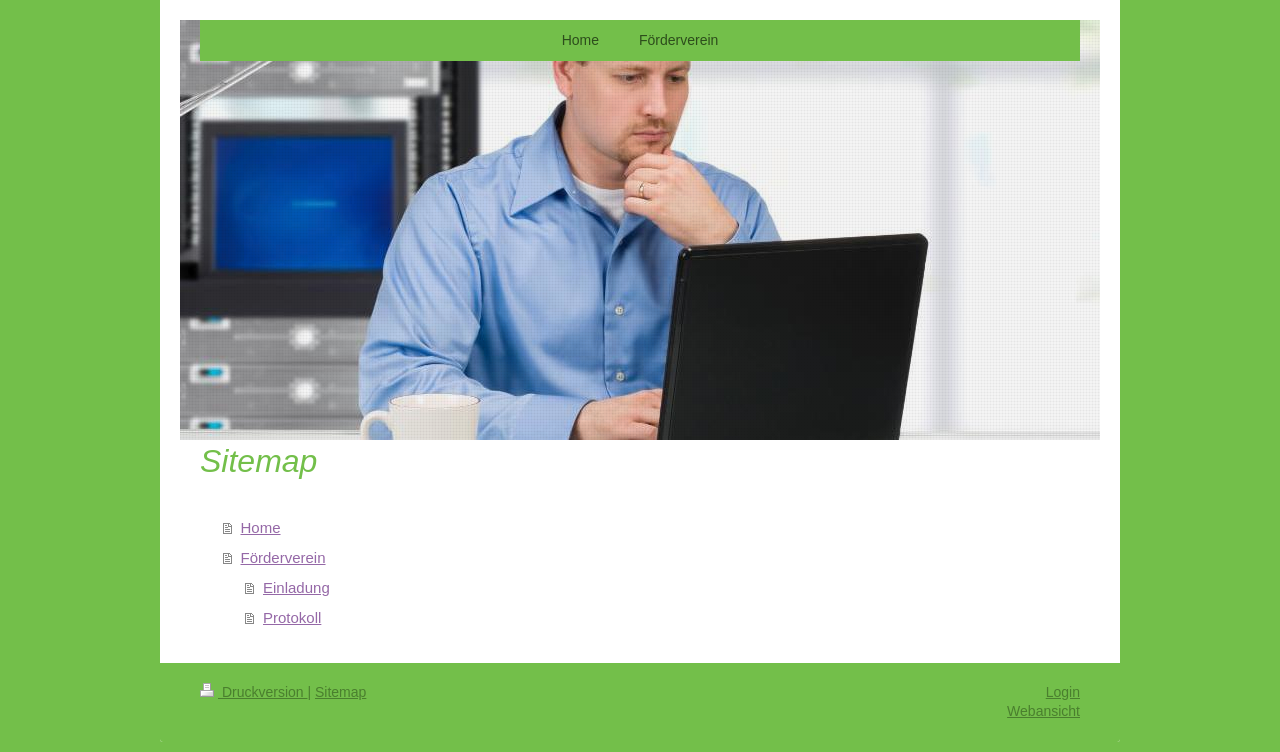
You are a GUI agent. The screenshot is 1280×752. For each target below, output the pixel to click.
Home (261, 527)
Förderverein (283, 557)
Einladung (296, 587)
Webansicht (1043, 711)
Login (1063, 692)
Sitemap (340, 692)
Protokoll (292, 617)
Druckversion (253, 692)
